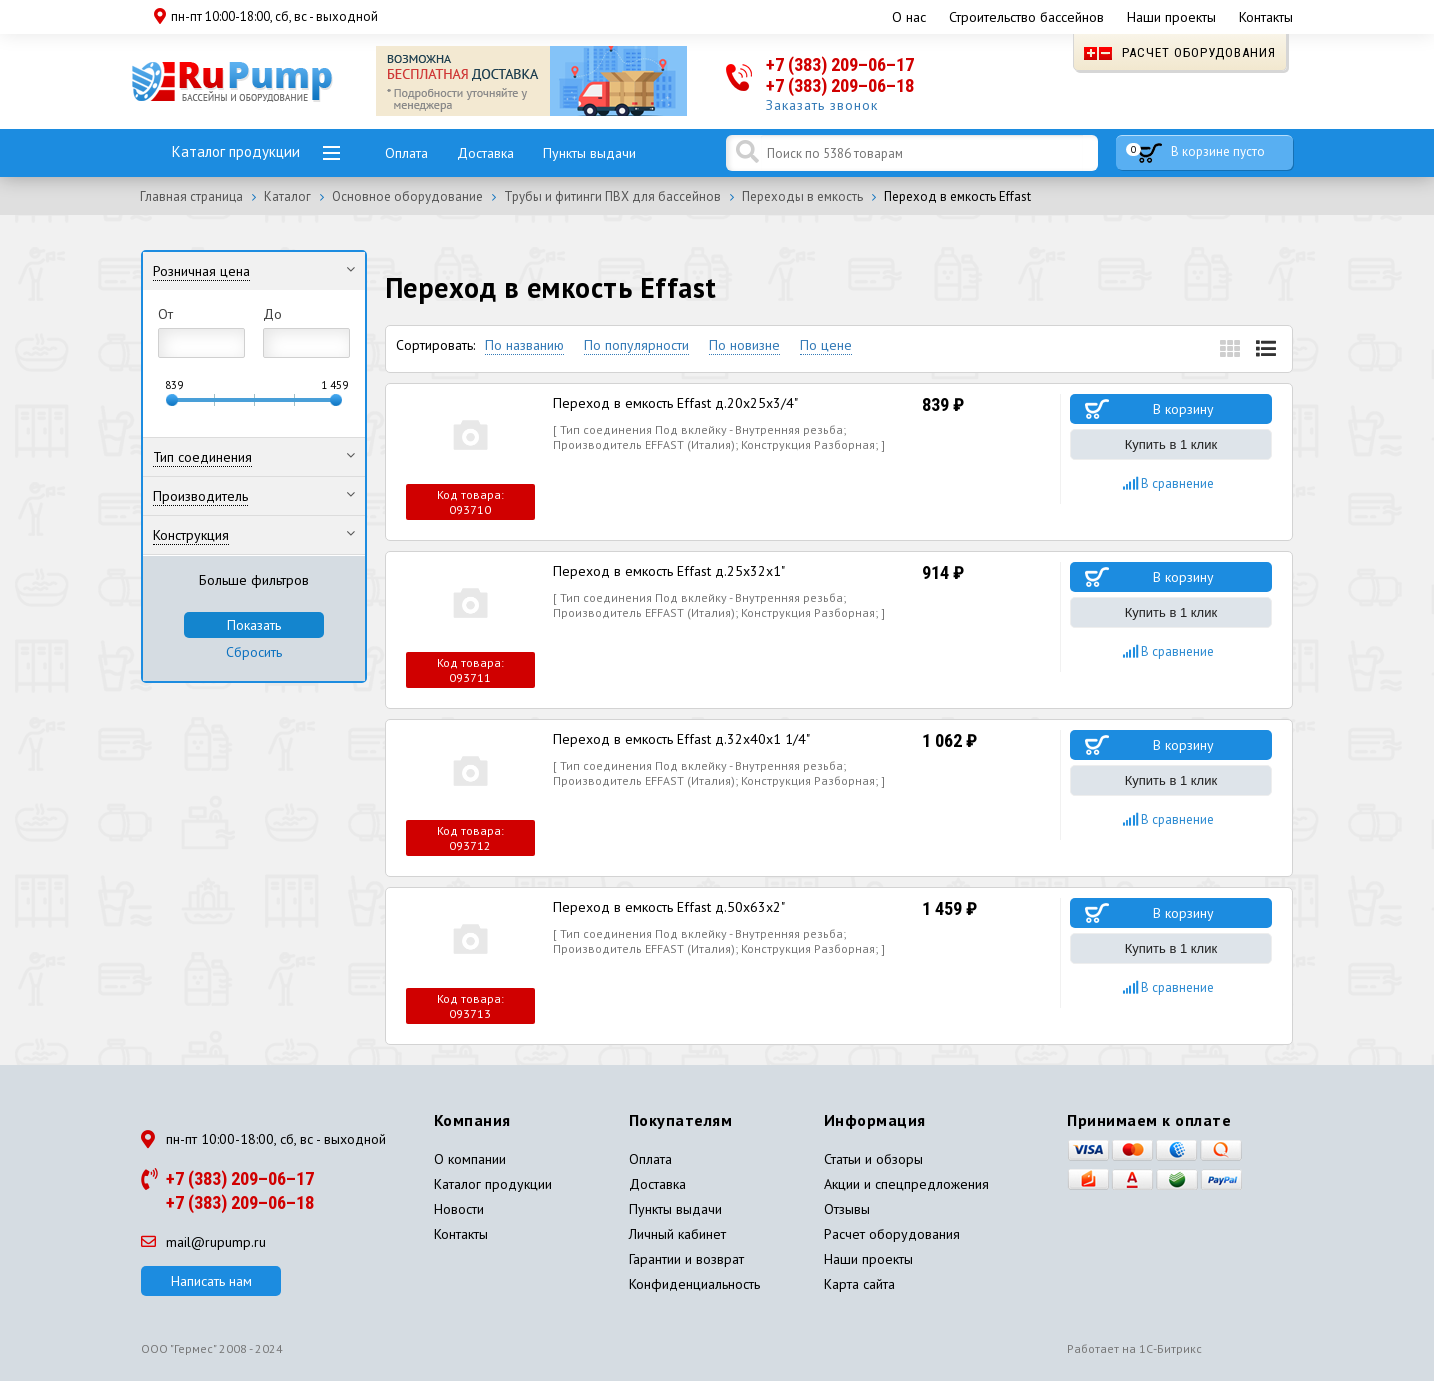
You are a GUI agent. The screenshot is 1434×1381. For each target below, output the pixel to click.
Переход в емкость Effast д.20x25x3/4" (675, 403)
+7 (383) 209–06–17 (840, 64)
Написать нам (211, 1281)
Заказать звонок (822, 105)
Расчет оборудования (1180, 52)
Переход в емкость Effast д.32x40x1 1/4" (681, 739)
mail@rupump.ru (203, 1242)
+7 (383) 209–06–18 (840, 85)
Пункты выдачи (589, 153)
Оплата (406, 153)
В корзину (1183, 409)
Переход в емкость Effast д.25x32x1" (669, 571)
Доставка (485, 153)
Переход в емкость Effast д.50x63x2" (669, 907)
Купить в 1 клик (1171, 444)
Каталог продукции (236, 151)
